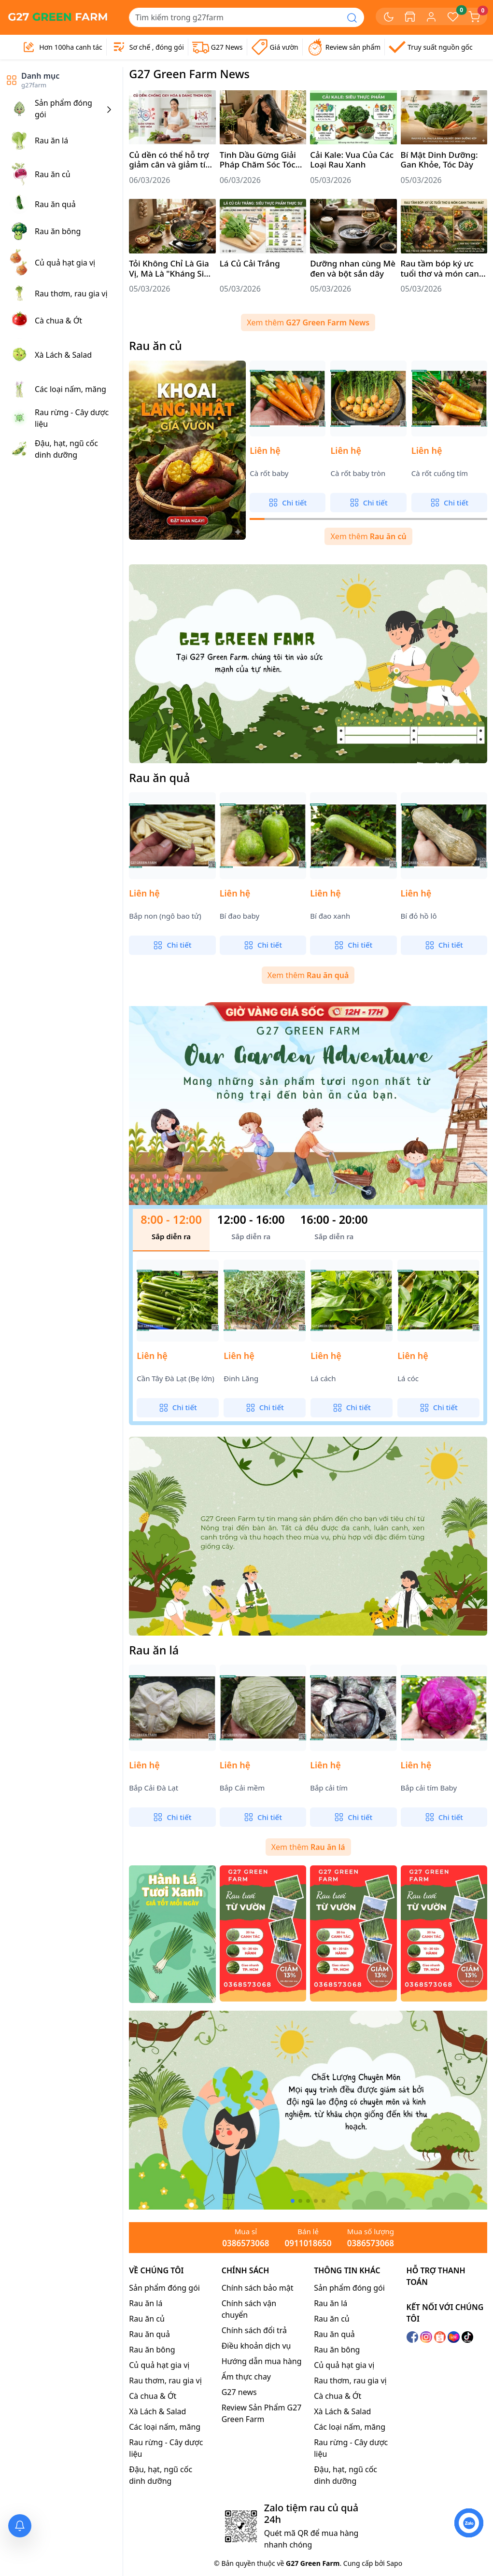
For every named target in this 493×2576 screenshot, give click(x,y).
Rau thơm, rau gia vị (165, 2380)
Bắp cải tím (329, 1787)
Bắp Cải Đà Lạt (153, 1787)
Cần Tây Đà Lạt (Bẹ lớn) (175, 1378)
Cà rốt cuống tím (439, 473)
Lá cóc (408, 1378)
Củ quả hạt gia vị (159, 2365)
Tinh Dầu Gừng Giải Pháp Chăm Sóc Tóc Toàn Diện (258, 160)
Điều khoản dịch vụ (256, 2345)
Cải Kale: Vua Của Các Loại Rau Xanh (352, 160)
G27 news (239, 2392)
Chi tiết (287, 502)
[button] (293, 2201)
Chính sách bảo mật (258, 2287)
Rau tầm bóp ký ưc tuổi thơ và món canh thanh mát (442, 269)
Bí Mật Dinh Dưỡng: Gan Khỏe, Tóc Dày (439, 160)
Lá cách (323, 1378)
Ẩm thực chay (246, 2376)
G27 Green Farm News (189, 74)
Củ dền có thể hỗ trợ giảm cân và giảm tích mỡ (171, 160)
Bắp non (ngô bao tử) (165, 916)
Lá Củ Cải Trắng (250, 264)
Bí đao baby (239, 916)
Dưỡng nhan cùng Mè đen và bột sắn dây (352, 269)
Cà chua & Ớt (152, 2396)
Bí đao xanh (330, 916)
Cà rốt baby (269, 473)
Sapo (393, 2563)
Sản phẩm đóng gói (164, 2287)
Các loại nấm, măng (164, 2427)
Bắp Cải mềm (242, 1787)
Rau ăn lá (154, 1650)
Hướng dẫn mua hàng (262, 2361)
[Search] (234, 17)
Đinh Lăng (241, 1378)
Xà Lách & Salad (157, 2411)
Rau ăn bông (152, 2349)
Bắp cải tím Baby (429, 1787)
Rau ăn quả (159, 777)
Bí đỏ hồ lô (419, 916)
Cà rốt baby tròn (357, 473)
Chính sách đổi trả (254, 2330)
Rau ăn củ (155, 345)
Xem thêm (308, 322)
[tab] (171, 1230)
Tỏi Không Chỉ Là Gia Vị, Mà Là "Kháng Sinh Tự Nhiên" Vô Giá (171, 269)
